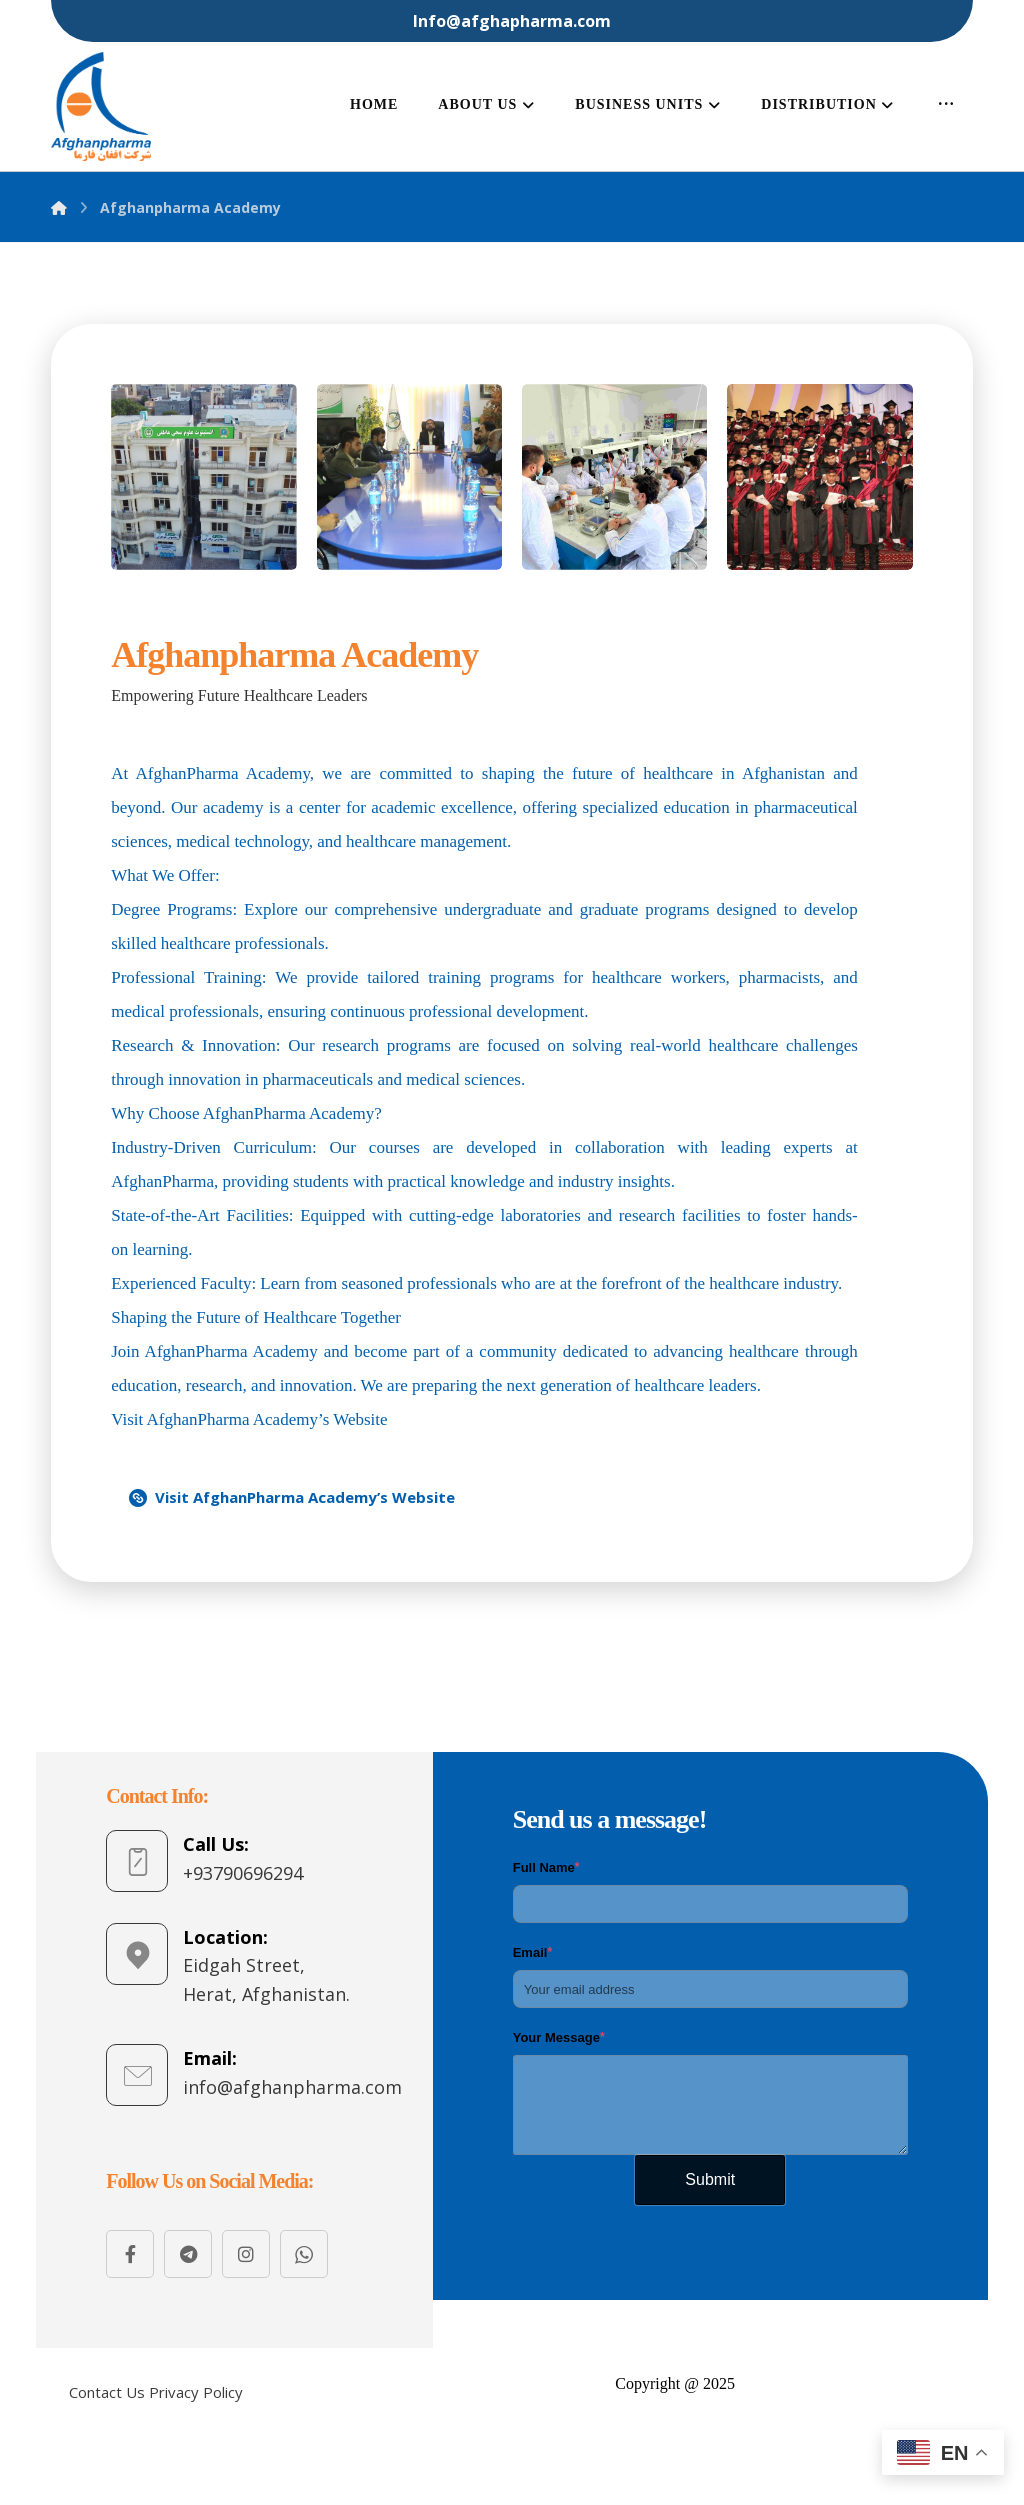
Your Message (559, 2037)
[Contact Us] (107, 2393)
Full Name (546, 1868)
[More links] (946, 107)
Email (532, 1953)
